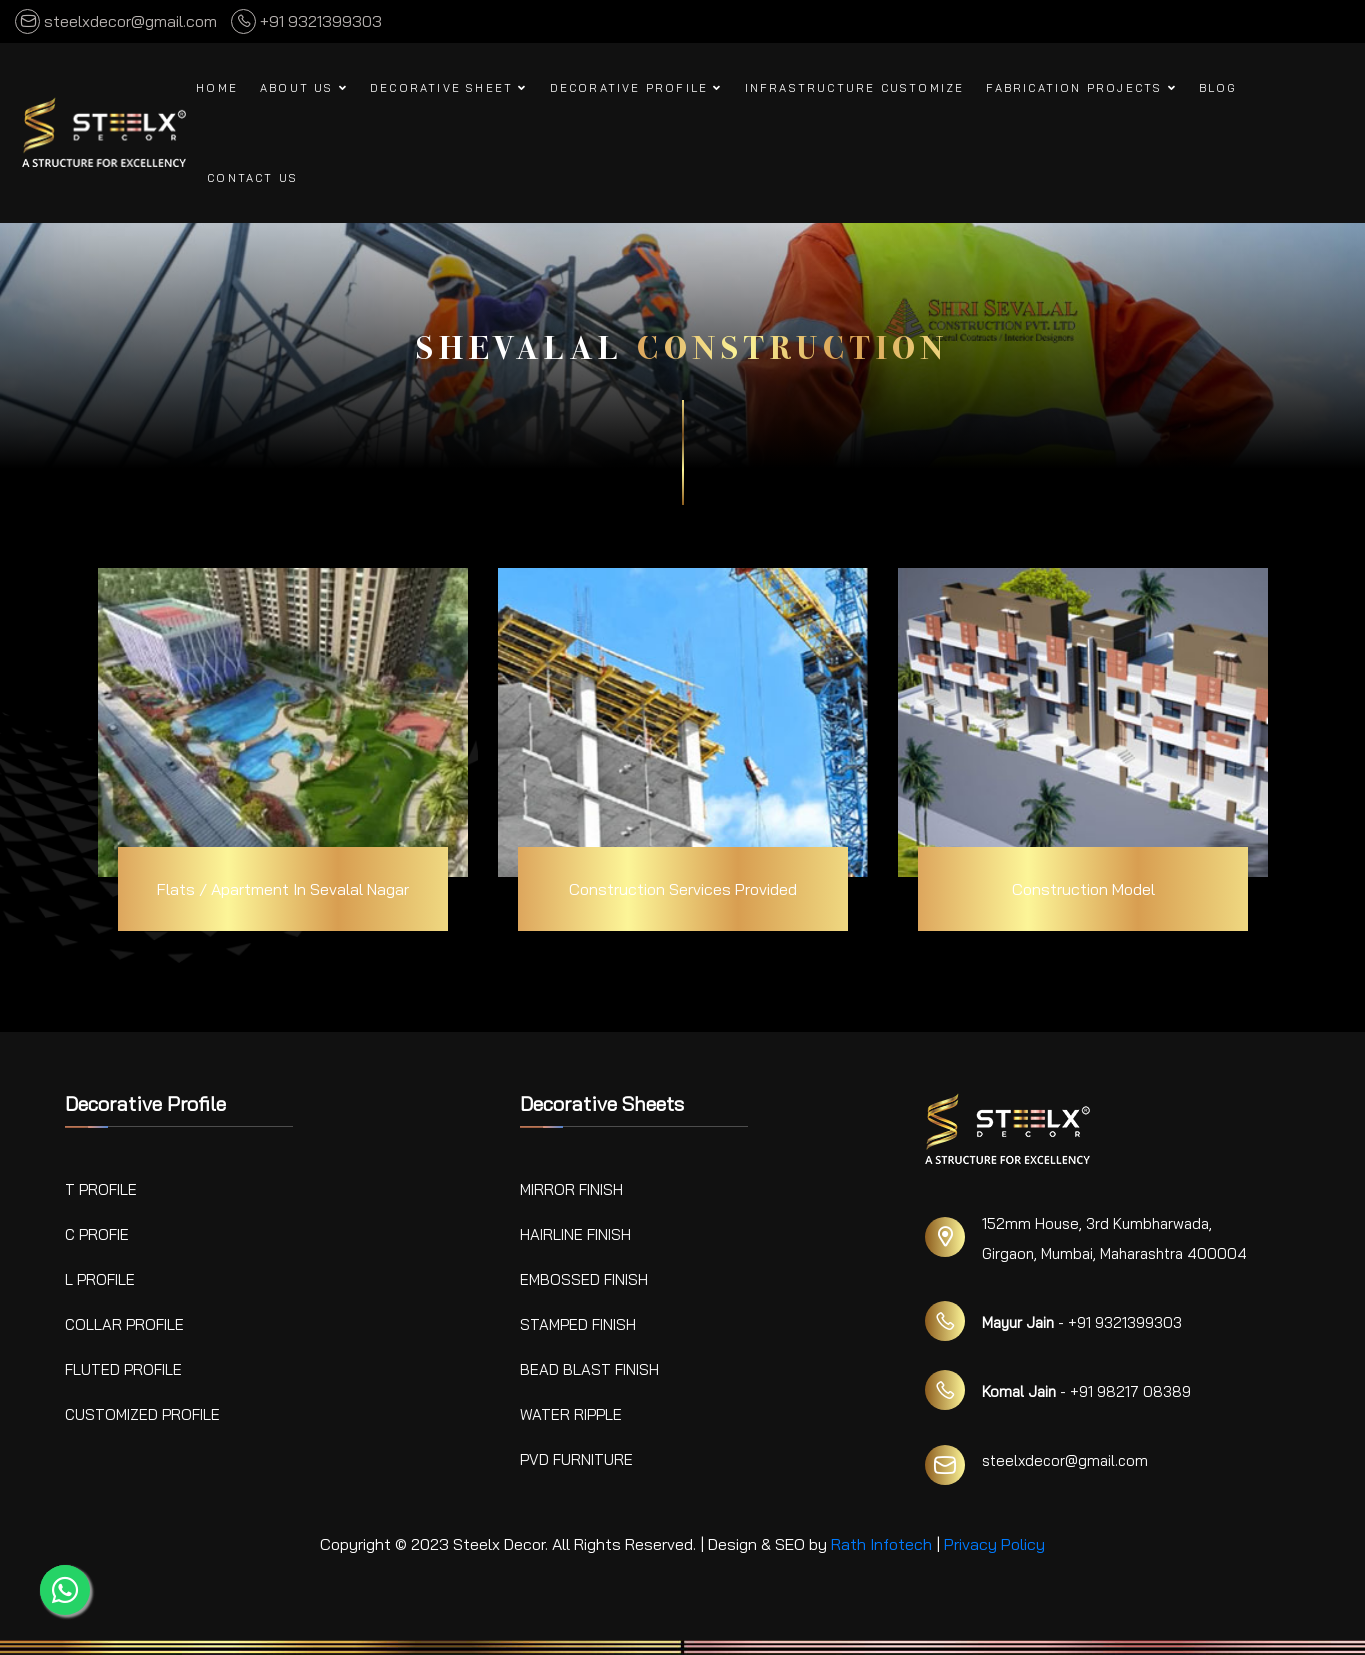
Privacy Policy (994, 1544)
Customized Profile (142, 1414)
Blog (1218, 88)
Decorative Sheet (449, 88)
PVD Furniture (576, 1459)
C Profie (97, 1234)
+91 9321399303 (306, 21)
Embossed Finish (584, 1279)
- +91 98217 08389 (1086, 1391)
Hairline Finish (575, 1234)
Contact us (252, 178)
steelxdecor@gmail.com (116, 21)
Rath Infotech (881, 1544)
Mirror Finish (571, 1189)
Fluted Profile (123, 1369)
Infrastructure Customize (855, 88)
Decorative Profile (636, 88)
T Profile (101, 1189)
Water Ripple (571, 1414)
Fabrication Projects (1081, 88)
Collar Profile (124, 1324)
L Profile (100, 1279)
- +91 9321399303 (1082, 1322)
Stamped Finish (578, 1324)
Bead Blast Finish (589, 1369)
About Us (304, 88)
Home (217, 88)
